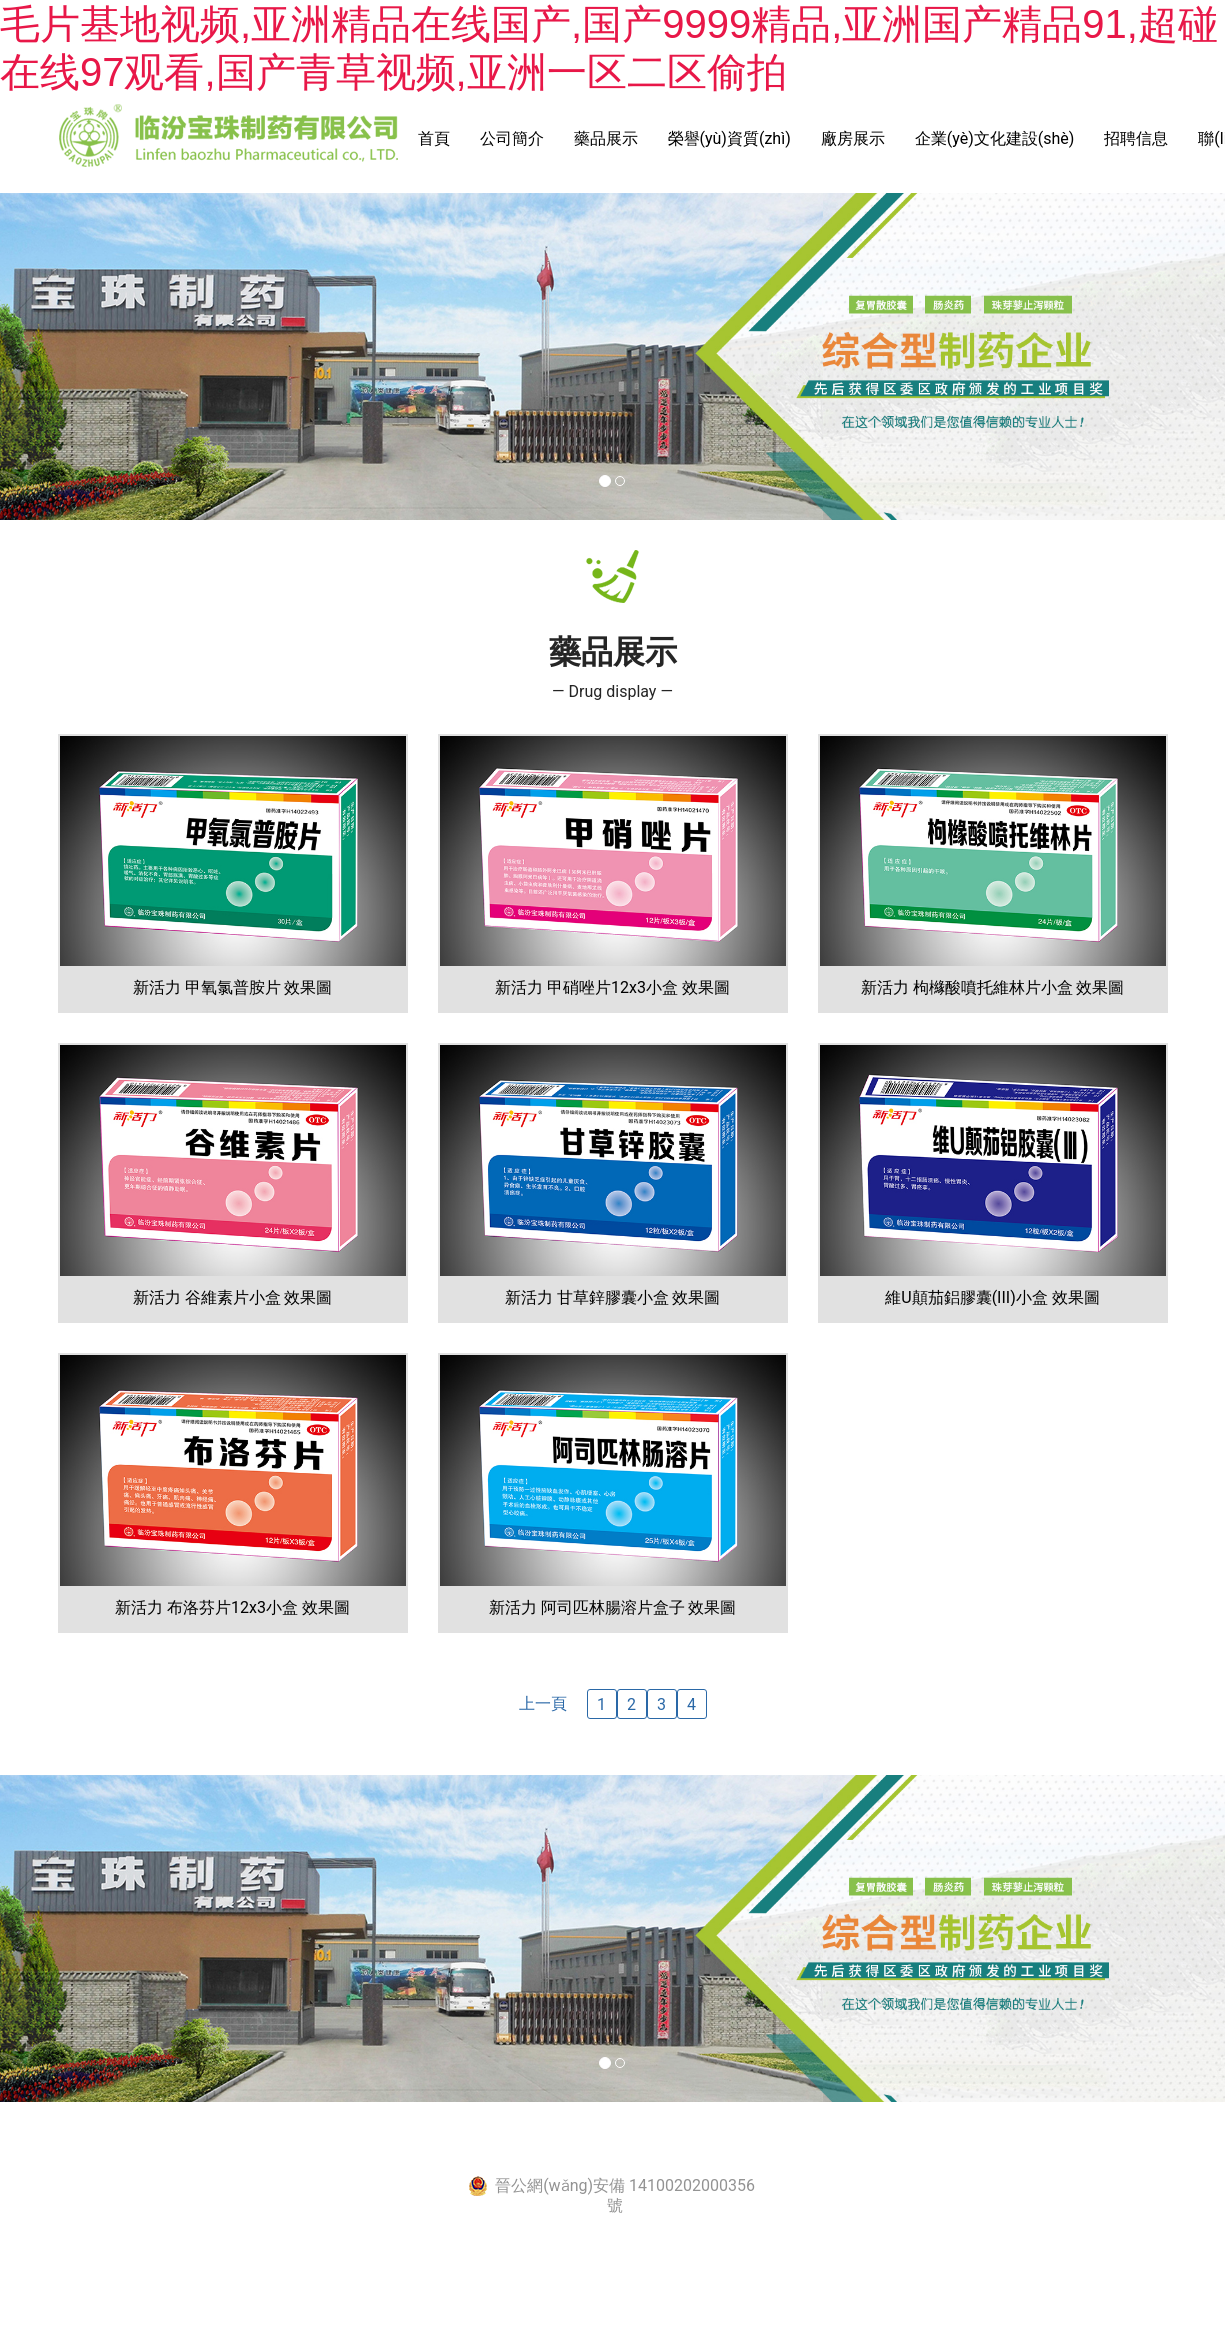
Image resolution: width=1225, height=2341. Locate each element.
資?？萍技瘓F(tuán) (870, 2143)
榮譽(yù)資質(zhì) (729, 138)
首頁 (434, 138)
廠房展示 (853, 138)
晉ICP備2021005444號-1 (588, 2143)
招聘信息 (1136, 138)
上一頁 (543, 1703)
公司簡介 (512, 138)
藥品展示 (606, 138)
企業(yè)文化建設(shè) (995, 138)
